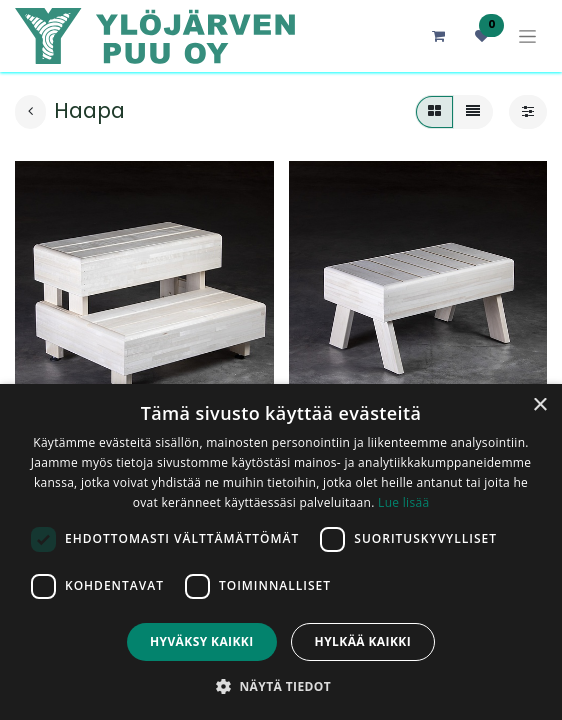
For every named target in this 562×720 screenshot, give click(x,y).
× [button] (539, 405)
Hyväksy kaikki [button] (202, 641)
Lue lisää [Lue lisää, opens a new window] (403, 502)
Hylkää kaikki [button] (363, 641)
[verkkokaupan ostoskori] (438, 36)
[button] (281, 686)
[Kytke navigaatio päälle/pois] (527, 36)
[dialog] (281, 552)
